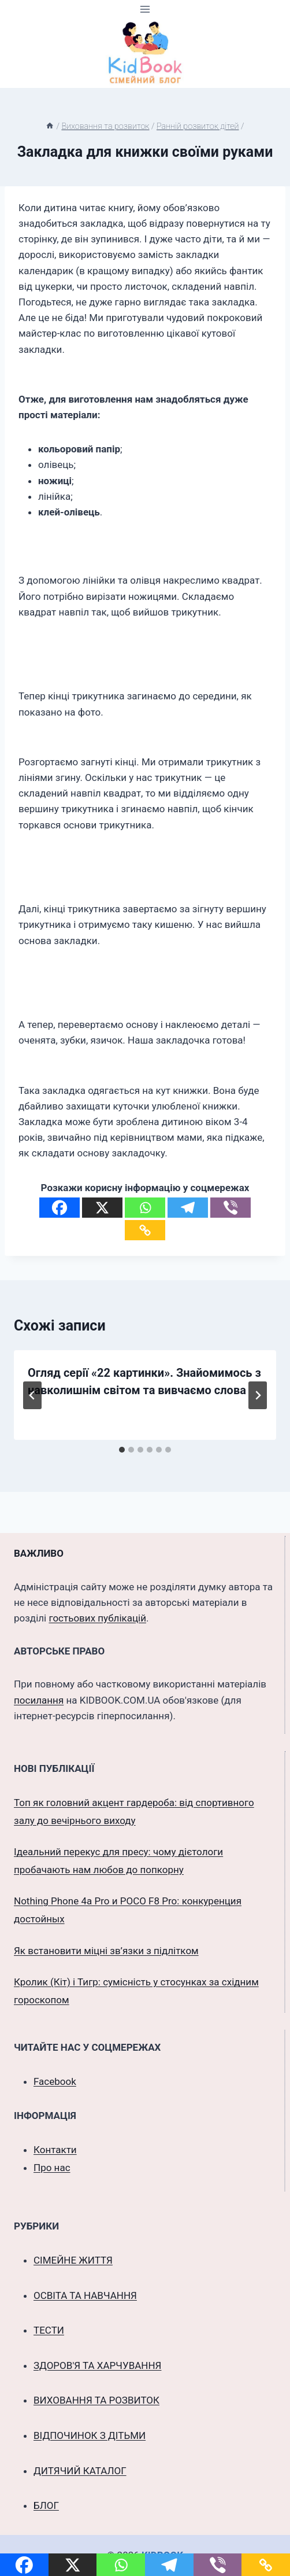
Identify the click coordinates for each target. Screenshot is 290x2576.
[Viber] (230, 1207)
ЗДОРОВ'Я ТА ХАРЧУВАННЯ (97, 2365)
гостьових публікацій (97, 1618)
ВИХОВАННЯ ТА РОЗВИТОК (96, 2400)
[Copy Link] (145, 1230)
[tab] (122, 1450)
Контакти (55, 2149)
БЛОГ (46, 2505)
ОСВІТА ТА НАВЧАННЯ (85, 2295)
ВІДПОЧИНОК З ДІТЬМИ (90, 2435)
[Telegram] (188, 1207)
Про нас (52, 2167)
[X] (102, 1207)
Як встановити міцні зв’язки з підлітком (106, 1950)
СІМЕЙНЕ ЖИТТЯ (73, 2260)
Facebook (55, 2081)
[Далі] (257, 1395)
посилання (39, 1700)
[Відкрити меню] (145, 9)
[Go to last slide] (32, 1395)
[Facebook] (59, 1207)
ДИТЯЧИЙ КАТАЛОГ (80, 2471)
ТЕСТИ (49, 2330)
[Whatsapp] (145, 1207)
